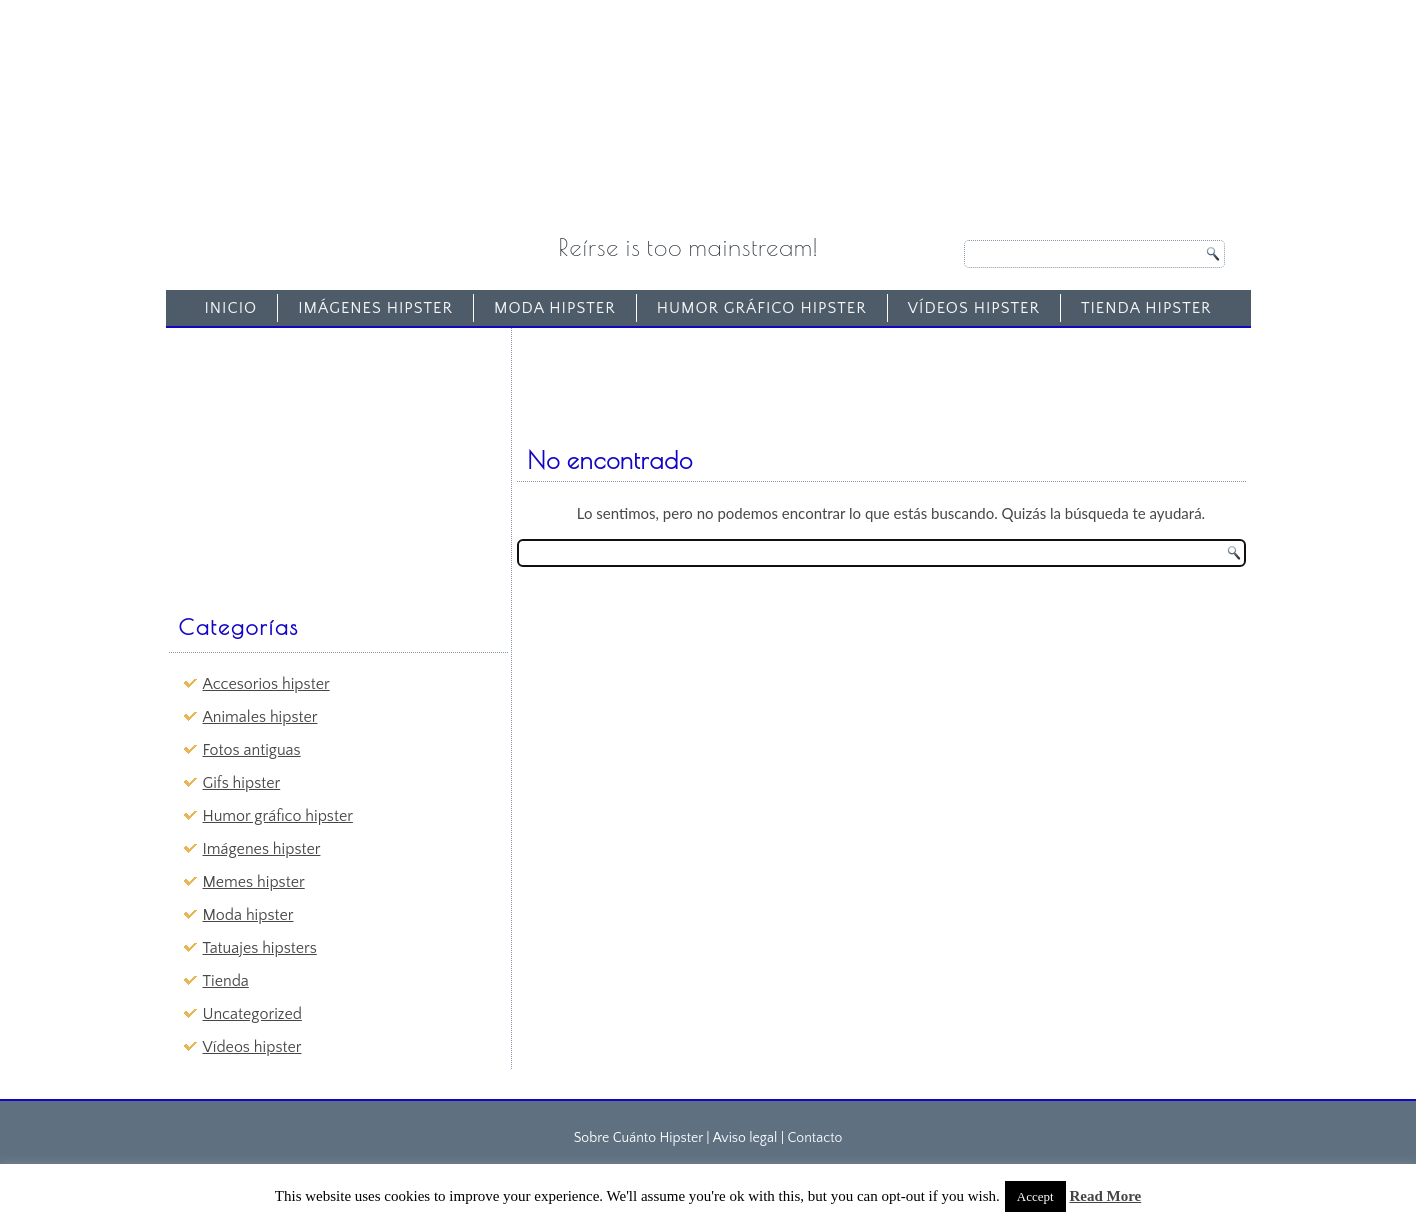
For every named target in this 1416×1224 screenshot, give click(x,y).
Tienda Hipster (1146, 308)
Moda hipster (555, 308)
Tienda (226, 981)
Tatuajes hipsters (260, 948)
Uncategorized (252, 1014)
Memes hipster (254, 882)
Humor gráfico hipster (762, 308)
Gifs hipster (242, 783)
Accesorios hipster (266, 684)
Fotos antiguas (252, 750)
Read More (1105, 1196)
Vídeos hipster (974, 308)
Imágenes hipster (375, 308)
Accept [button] (1035, 1196)
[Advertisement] (324, 461)
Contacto (814, 1138)
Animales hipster (260, 717)
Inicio (230, 308)
